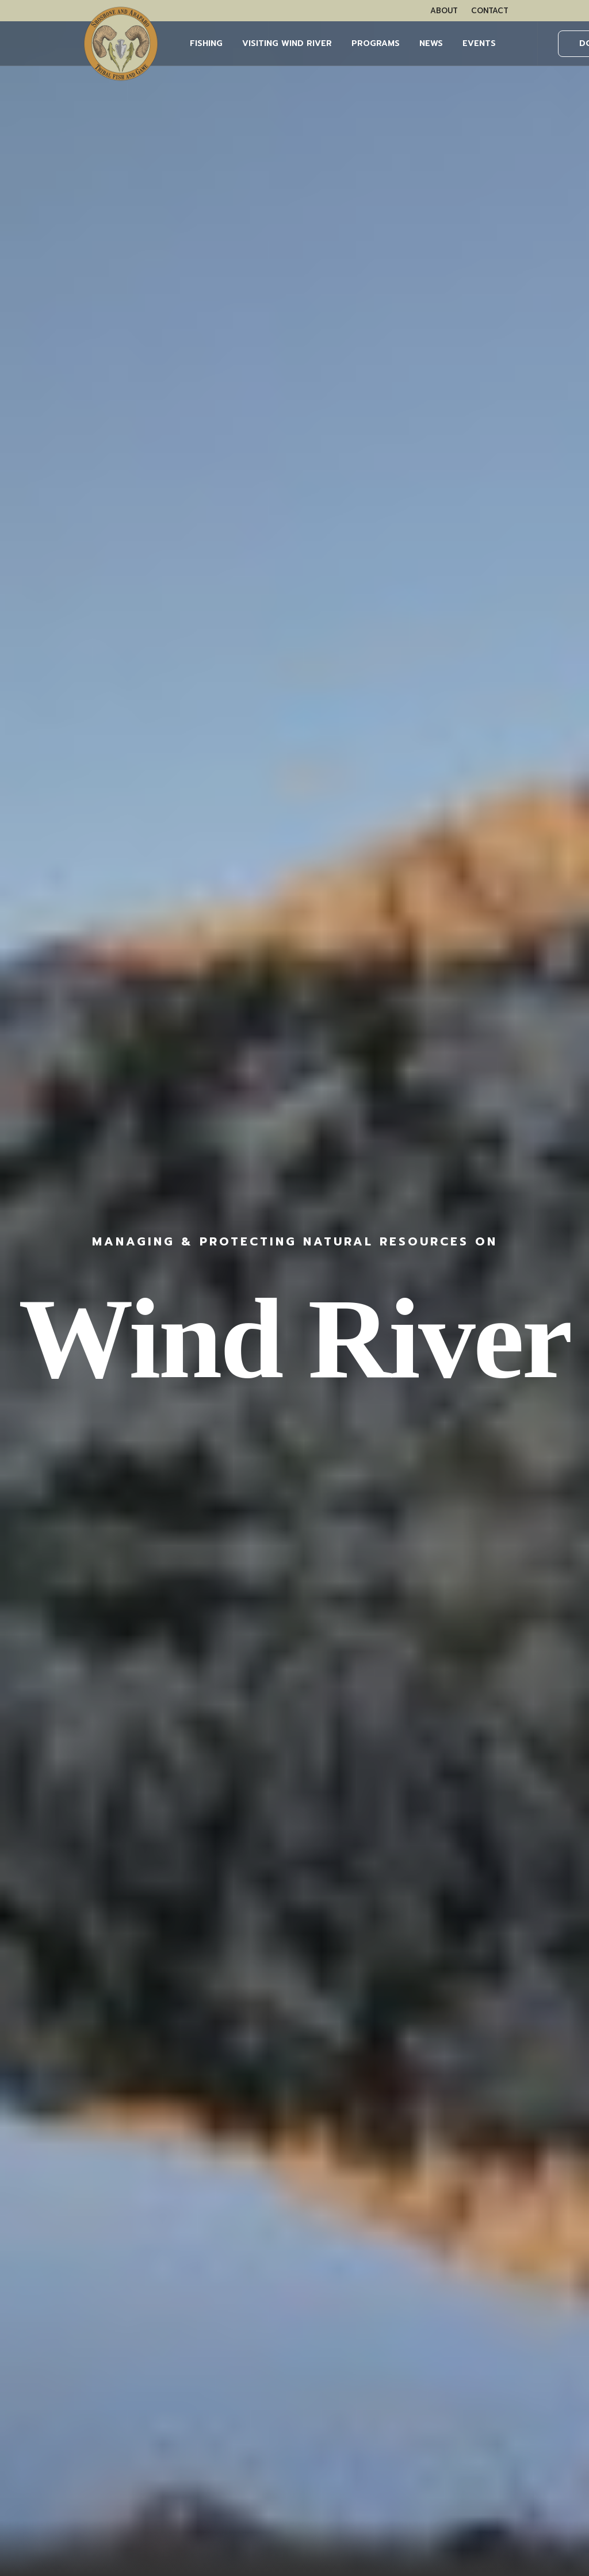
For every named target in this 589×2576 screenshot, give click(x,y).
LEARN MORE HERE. (489, 2335)
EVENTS (479, 43)
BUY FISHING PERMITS (65, 2331)
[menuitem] (444, 10)
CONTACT (489, 10)
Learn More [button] (504, 607)
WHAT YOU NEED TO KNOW (78, 2346)
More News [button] (295, 2080)
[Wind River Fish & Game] (121, 43)
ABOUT (444, 10)
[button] (117, 1304)
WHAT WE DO (48, 2265)
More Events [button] (294, 858)
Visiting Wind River (287, 43)
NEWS (431, 43)
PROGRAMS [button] (375, 43)
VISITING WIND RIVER (64, 2296)
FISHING (206, 43)
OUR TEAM (41, 2281)
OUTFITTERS (45, 2362)
